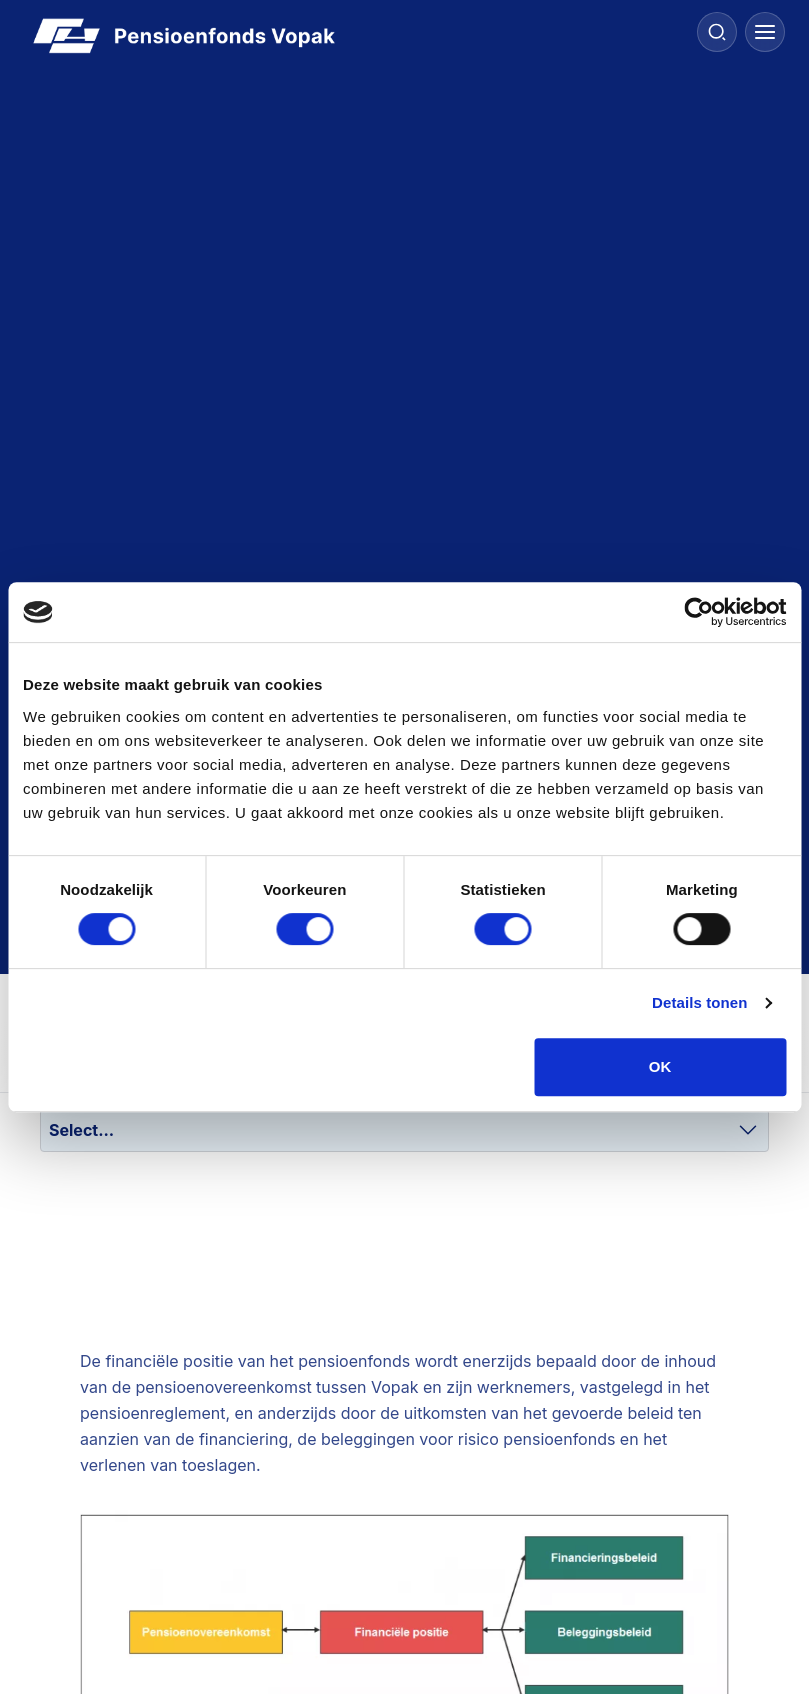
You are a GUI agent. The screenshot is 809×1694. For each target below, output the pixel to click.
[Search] (717, 32)
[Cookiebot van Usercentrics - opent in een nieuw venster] (698, 612)
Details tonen (699, 1002)
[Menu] (765, 32)
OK (660, 1066)
